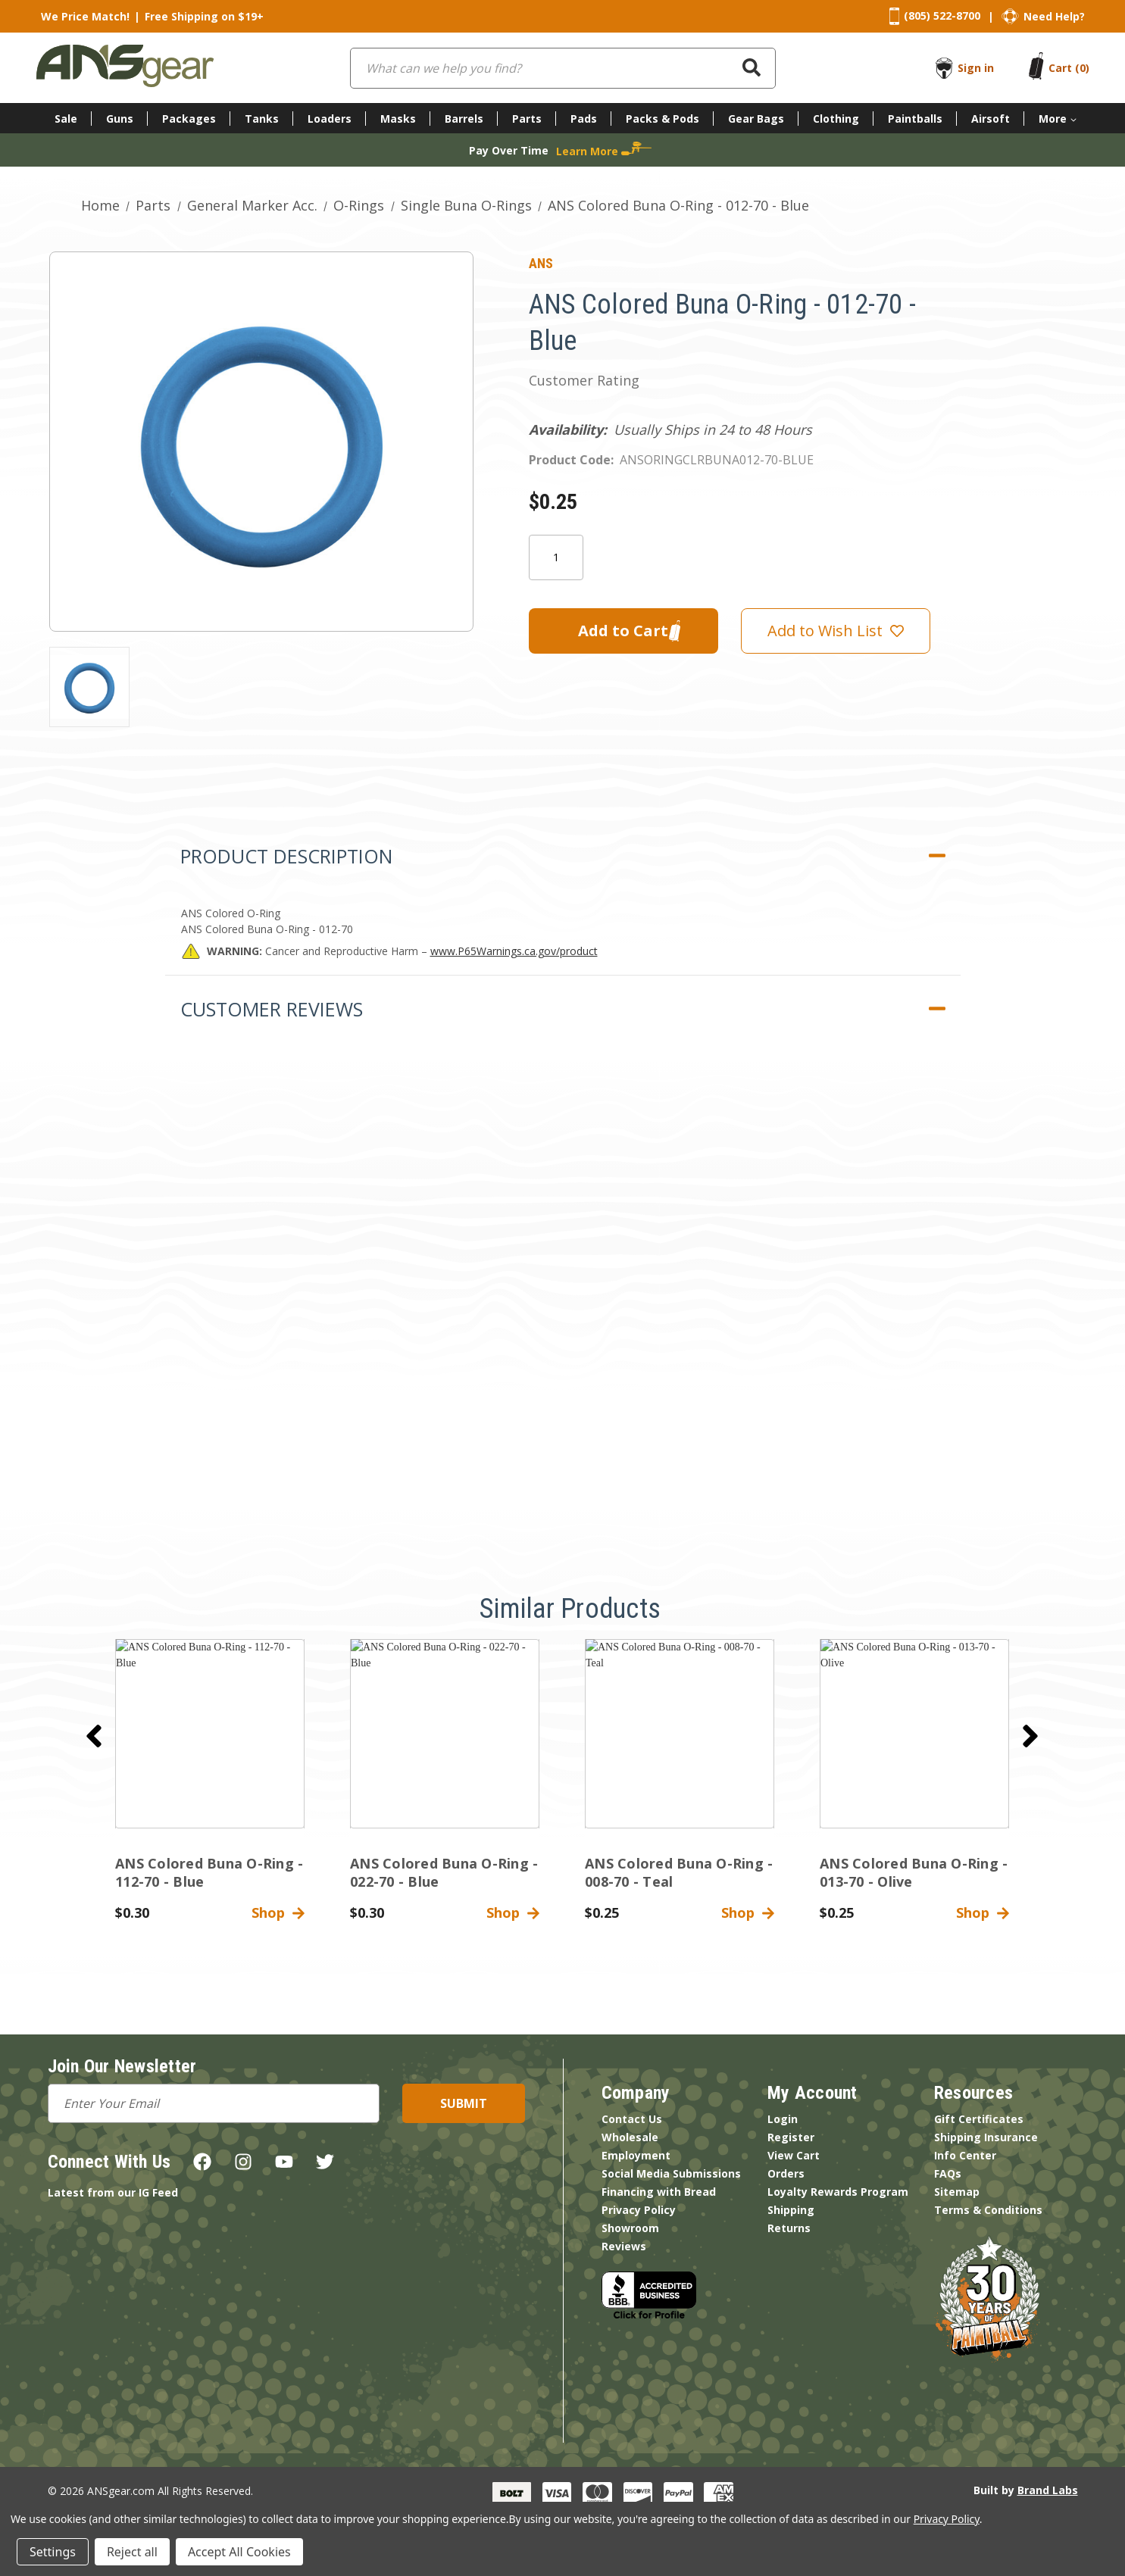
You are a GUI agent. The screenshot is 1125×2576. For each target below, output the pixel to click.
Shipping (790, 2210)
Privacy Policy (639, 2210)
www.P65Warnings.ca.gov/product (514, 951)
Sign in (976, 68)
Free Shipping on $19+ (204, 16)
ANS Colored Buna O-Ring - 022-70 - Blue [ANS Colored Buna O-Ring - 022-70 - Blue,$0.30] (444, 1872)
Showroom (630, 2228)
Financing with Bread (659, 2191)
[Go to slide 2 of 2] (94, 1736)
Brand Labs (1047, 2490)
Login (782, 2119)
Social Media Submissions (671, 2173)
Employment (636, 2155)
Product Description (286, 856)
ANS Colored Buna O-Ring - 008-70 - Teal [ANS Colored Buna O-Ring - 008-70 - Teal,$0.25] (679, 1872)
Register (790, 2137)
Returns (789, 2228)
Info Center (965, 2155)
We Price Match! (85, 16)
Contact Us (632, 2119)
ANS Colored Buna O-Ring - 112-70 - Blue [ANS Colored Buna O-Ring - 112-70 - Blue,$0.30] (209, 1872)
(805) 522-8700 (942, 15)
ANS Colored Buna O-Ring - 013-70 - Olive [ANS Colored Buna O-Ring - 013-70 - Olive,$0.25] (914, 1872)
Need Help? (1054, 16)
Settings (53, 2551)
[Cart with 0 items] (1068, 68)
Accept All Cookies (239, 2551)
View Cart (793, 2155)
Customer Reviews (271, 1009)
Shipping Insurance (986, 2137)
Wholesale (630, 2137)
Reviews (624, 2246)
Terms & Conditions (988, 2210)
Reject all (132, 2551)
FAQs (947, 2173)
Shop (278, 1912)
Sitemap (957, 2191)
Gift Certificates (978, 2119)
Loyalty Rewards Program (837, 2191)
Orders (786, 2173)
